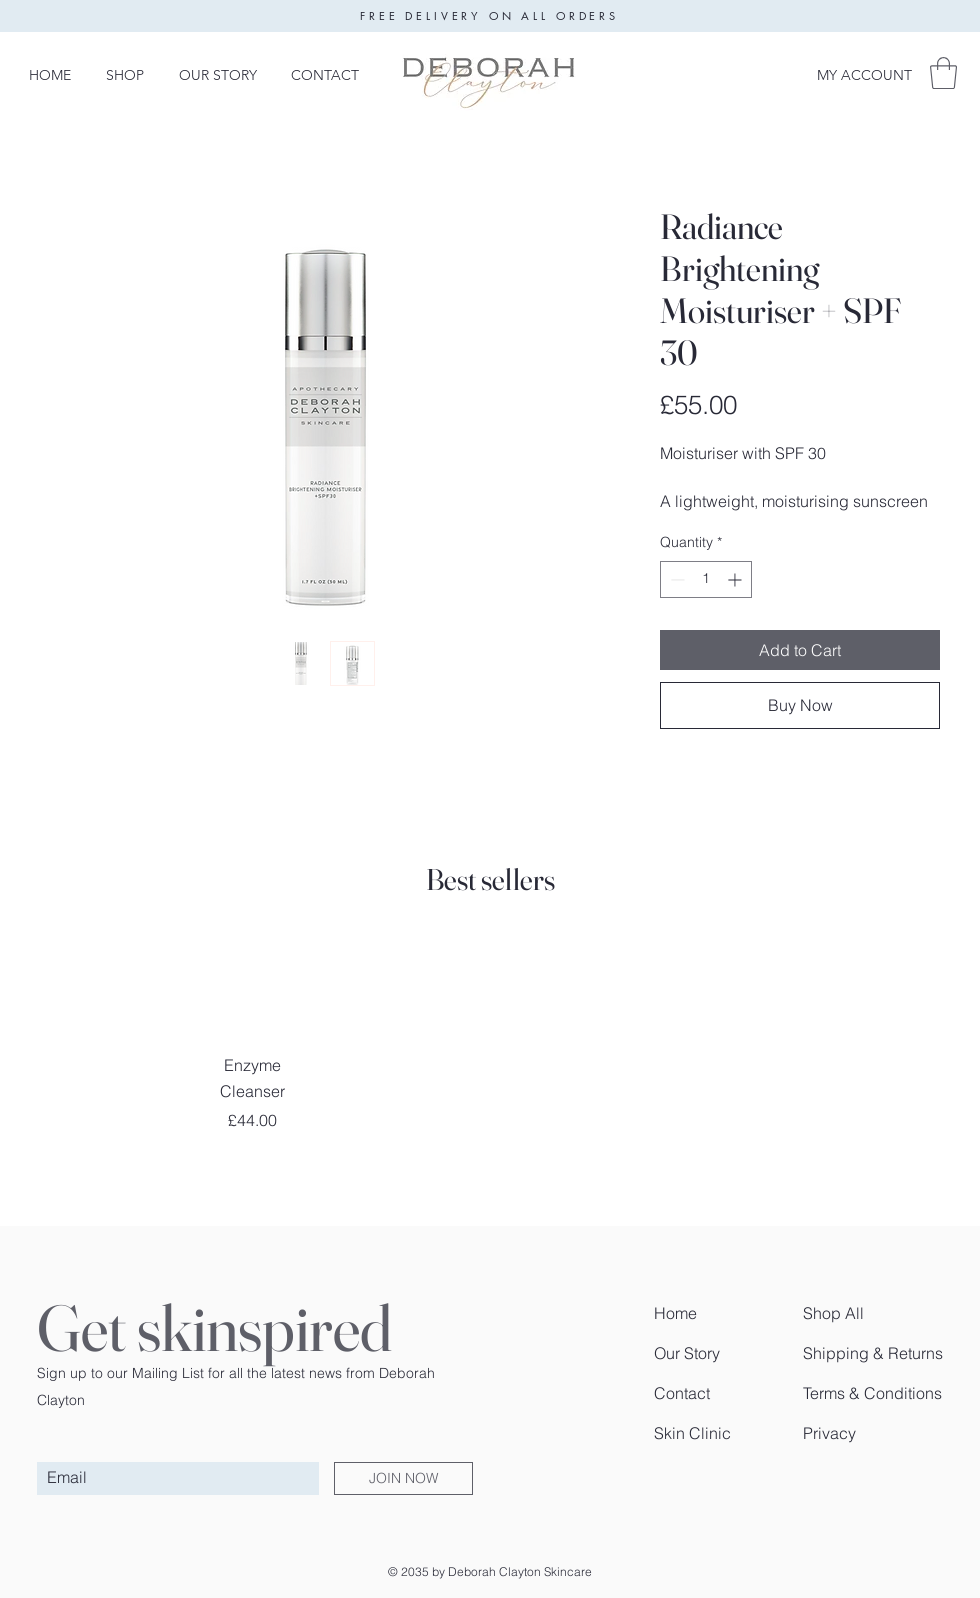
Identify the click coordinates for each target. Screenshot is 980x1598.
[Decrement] (675, 579)
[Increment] (736, 579)
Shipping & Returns (873, 1353)
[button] (943, 73)
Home (675, 1313)
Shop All (833, 1313)
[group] (490, 1035)
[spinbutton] (706, 579)
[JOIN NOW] (403, 1478)
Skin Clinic (692, 1433)
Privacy (829, 1433)
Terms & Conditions (872, 1393)
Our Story (687, 1353)
